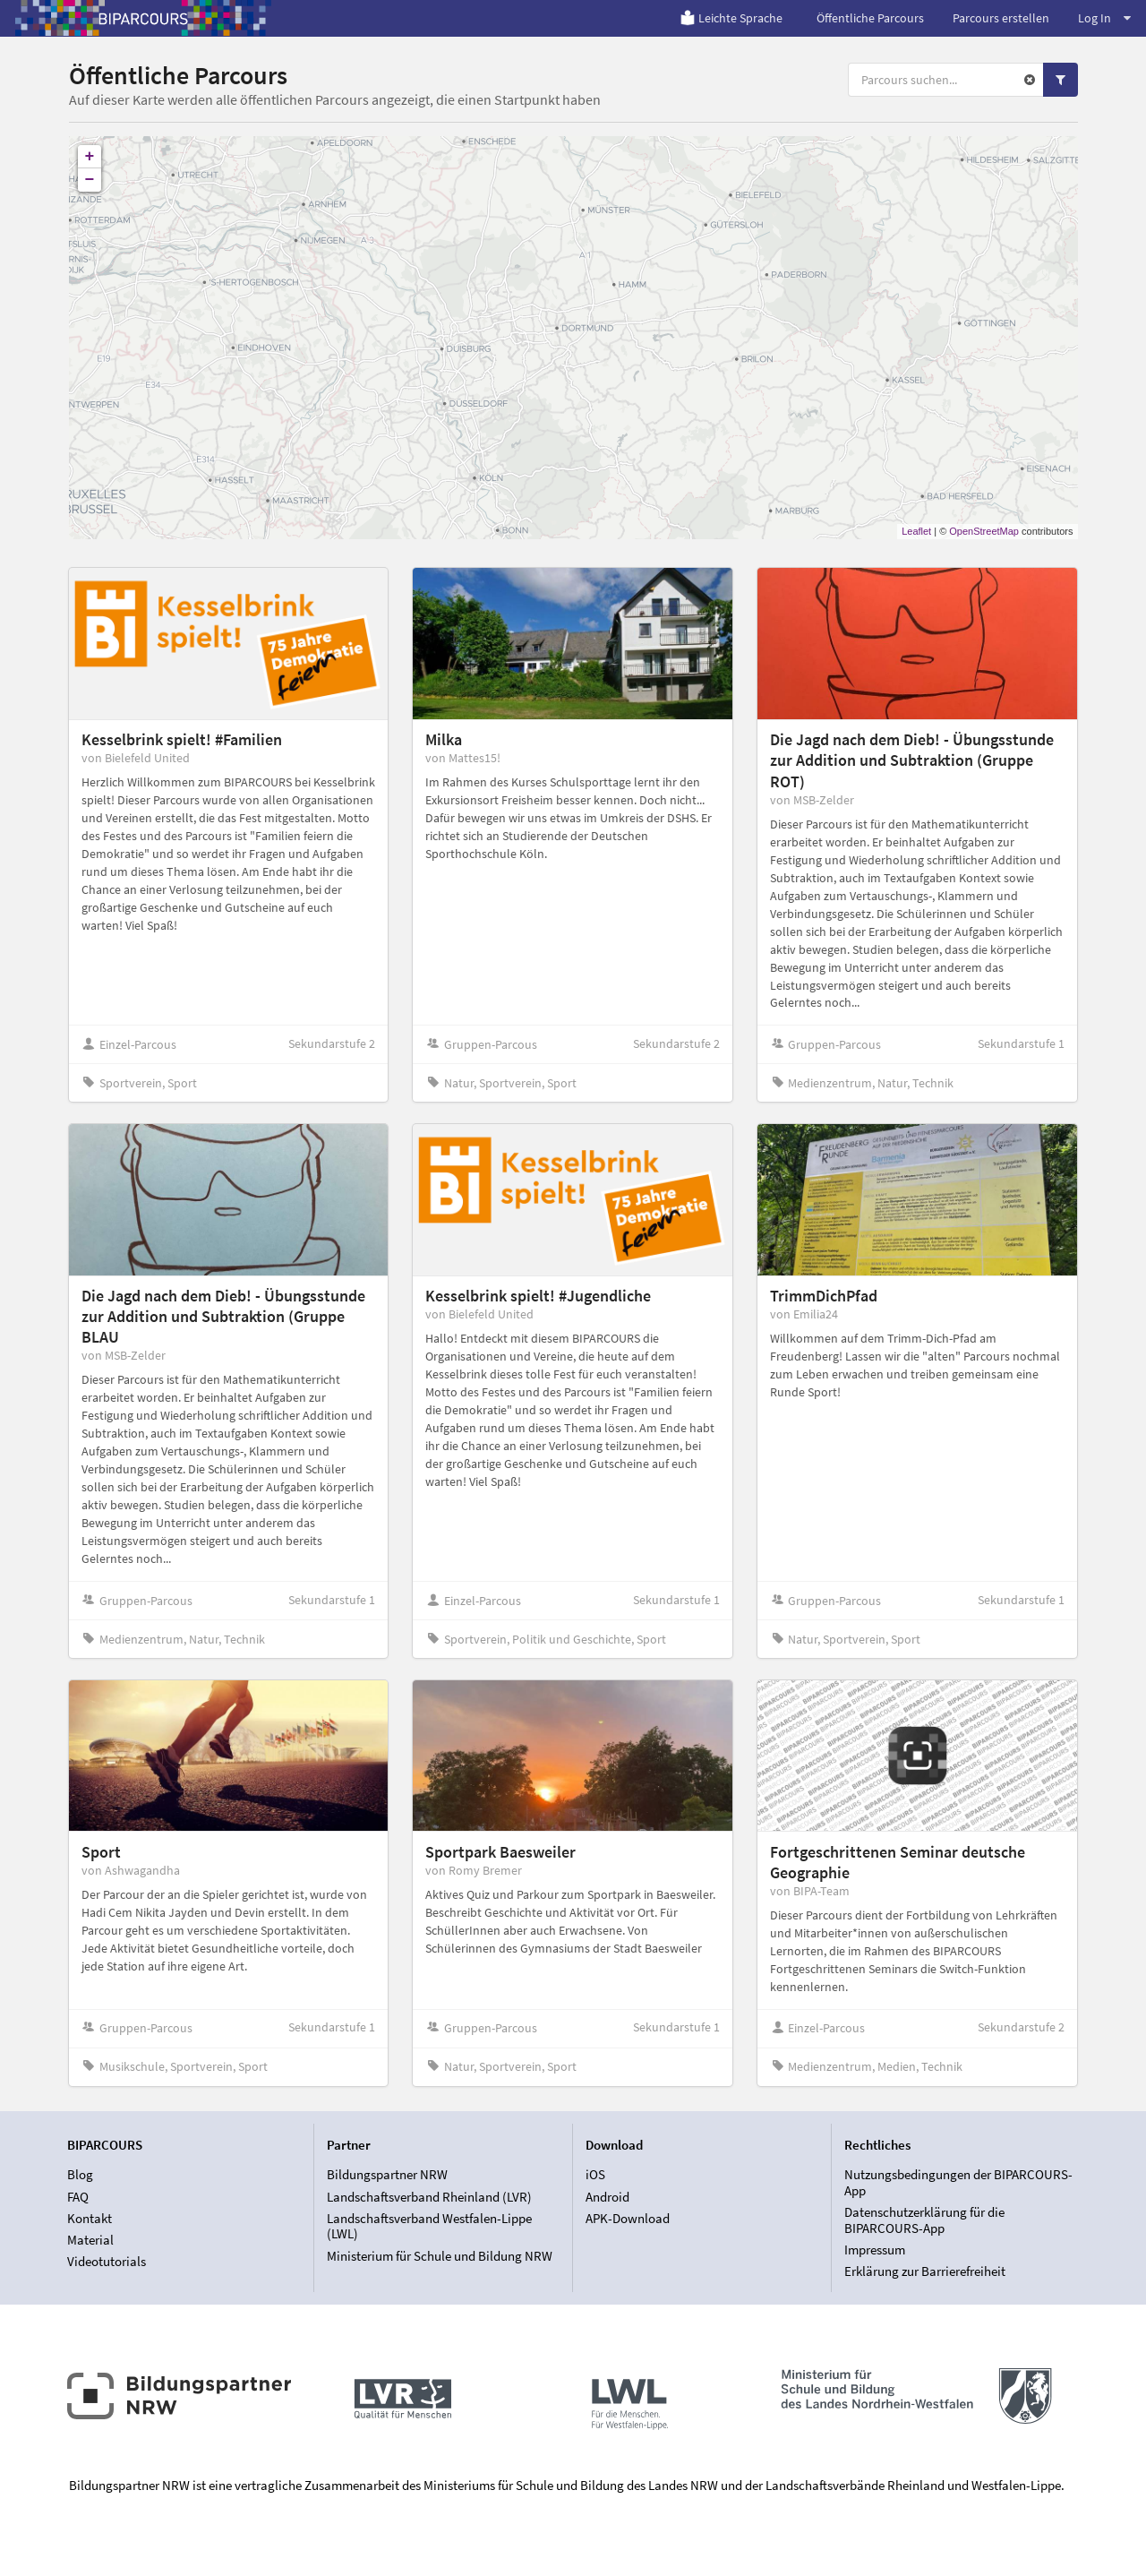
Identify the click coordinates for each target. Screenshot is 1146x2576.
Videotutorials (106, 2261)
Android (607, 2196)
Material (90, 2239)
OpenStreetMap (984, 531)
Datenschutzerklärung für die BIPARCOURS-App (924, 2220)
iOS (595, 2175)
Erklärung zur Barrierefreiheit (924, 2271)
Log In (1104, 18)
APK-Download (628, 2218)
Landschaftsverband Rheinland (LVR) (429, 2196)
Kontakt (89, 2218)
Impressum (874, 2249)
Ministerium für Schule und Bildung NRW (439, 2255)
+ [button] (90, 156)
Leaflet (916, 531)
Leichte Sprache (731, 18)
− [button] (90, 180)
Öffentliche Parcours (870, 18)
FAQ (78, 2196)
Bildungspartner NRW (387, 2175)
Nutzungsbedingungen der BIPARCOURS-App (958, 2183)
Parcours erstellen (1001, 18)
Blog (80, 2175)
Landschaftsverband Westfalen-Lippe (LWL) (429, 2226)
